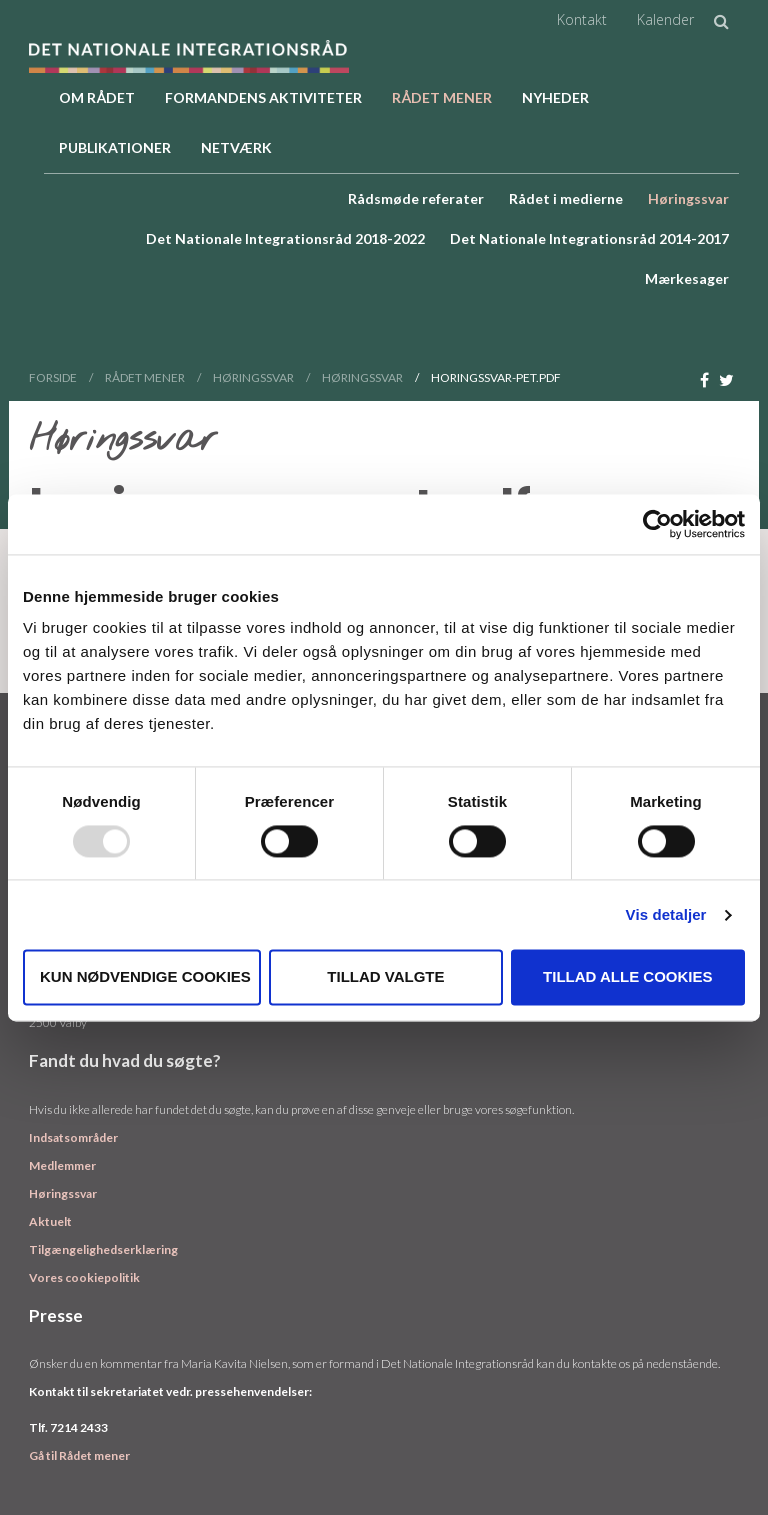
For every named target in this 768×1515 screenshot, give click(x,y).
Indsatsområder (73, 1137)
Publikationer (115, 147)
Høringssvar (253, 377)
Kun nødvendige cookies (145, 977)
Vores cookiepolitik (84, 1277)
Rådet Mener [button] (442, 97)
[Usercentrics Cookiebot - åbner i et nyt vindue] (657, 524)
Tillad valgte (385, 977)
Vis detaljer (666, 914)
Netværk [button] (236, 147)
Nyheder (555, 97)
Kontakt (582, 19)
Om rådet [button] (97, 97)
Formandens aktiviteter (263, 97)
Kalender (665, 19)
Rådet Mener (145, 377)
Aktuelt (50, 1221)
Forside (53, 377)
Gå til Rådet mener (79, 1455)
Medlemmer (62, 1165)
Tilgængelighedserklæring (103, 1249)
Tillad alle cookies (627, 977)
